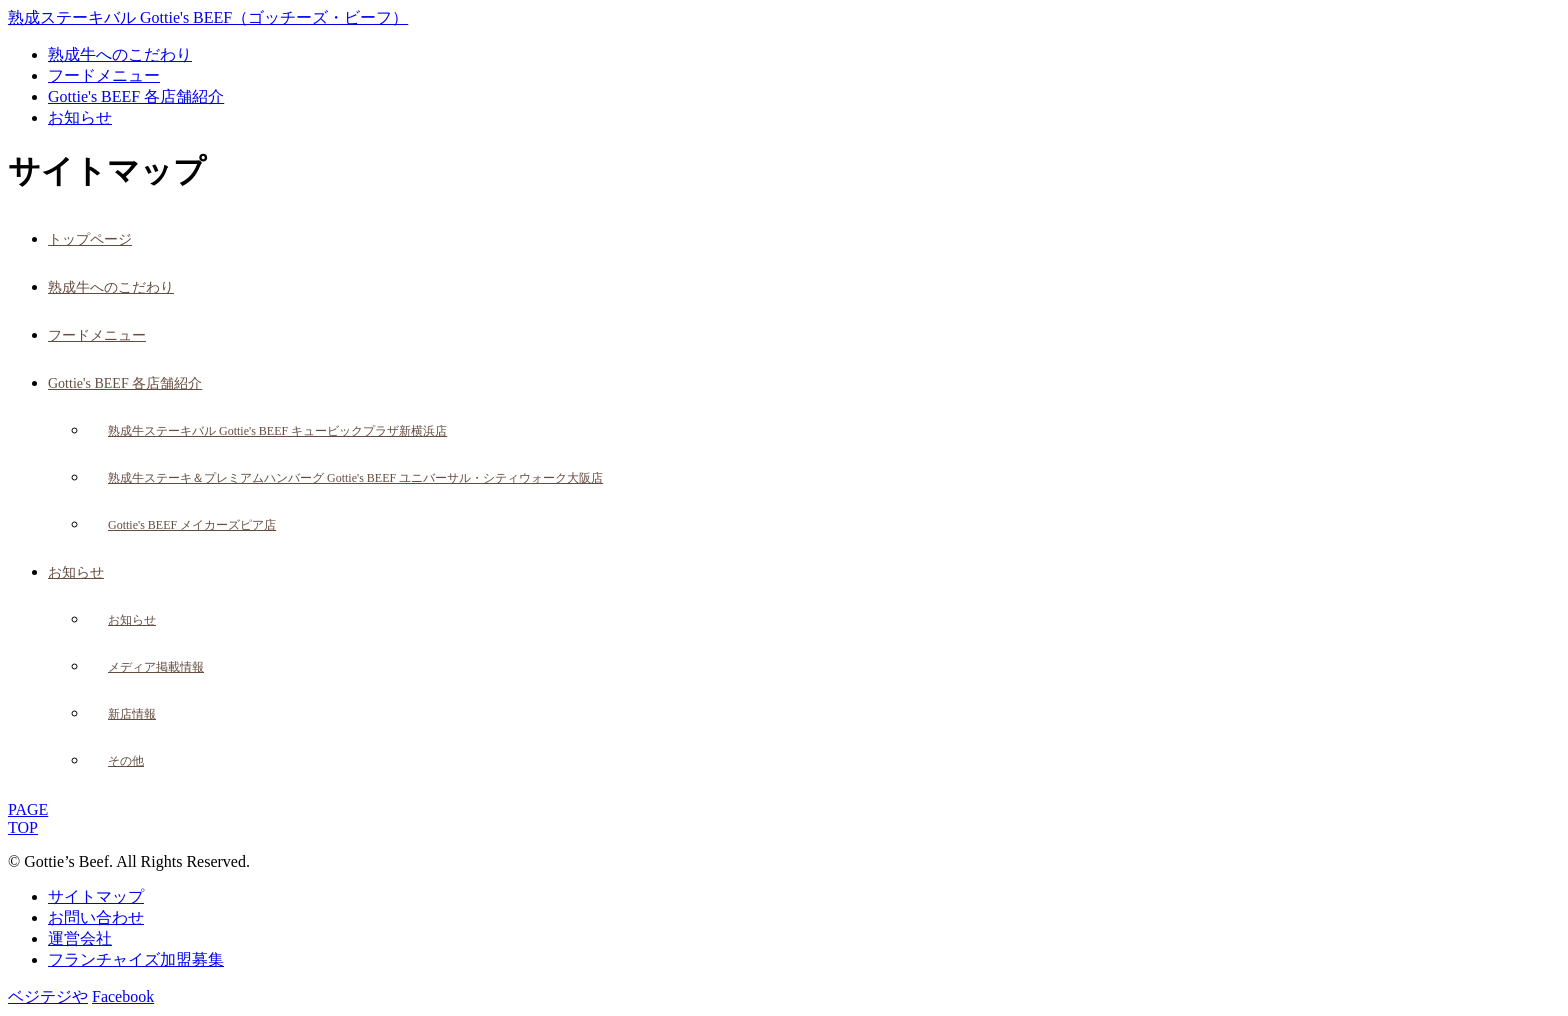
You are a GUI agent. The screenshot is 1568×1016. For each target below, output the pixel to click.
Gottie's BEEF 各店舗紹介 (136, 96)
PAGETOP (28, 818)
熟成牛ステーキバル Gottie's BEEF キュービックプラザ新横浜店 (277, 431)
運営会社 (80, 938)
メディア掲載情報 (156, 667)
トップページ (90, 239)
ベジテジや (48, 996)
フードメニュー (104, 75)
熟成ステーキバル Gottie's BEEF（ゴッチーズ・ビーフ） (208, 17)
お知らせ (80, 117)
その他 (126, 761)
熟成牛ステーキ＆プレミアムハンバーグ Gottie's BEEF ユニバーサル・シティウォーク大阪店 (355, 478)
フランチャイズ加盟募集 (136, 959)
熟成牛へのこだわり (120, 54)
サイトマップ (96, 896)
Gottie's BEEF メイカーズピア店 (192, 525)
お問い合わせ (96, 917)
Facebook (123, 996)
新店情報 (132, 714)
